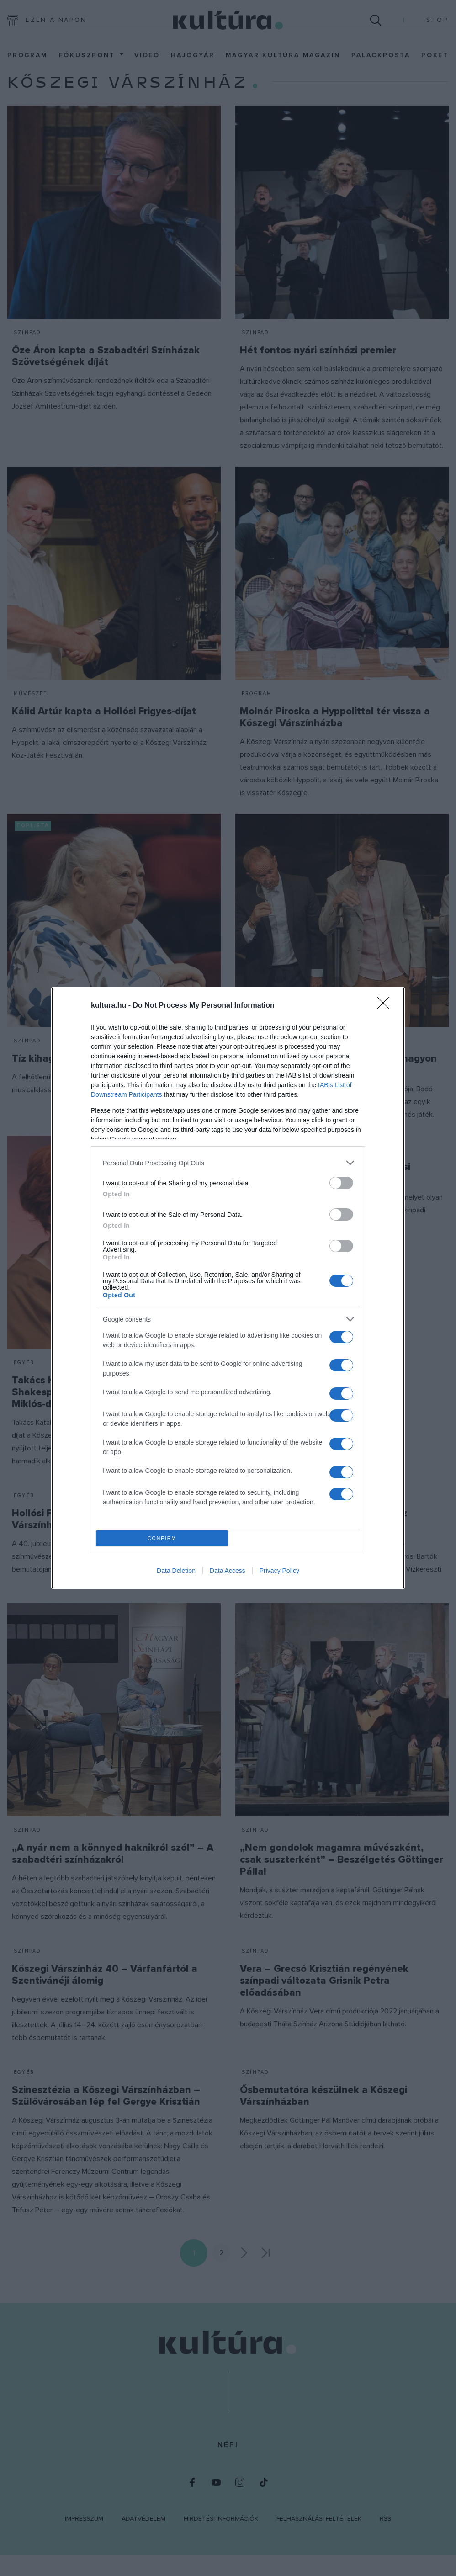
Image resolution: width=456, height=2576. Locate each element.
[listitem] (228, 1163)
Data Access (227, 1570)
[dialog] (228, 1288)
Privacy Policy (279, 1570)
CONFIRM (162, 1538)
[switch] (341, 1183)
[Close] (386, 1005)
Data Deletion (176, 1570)
